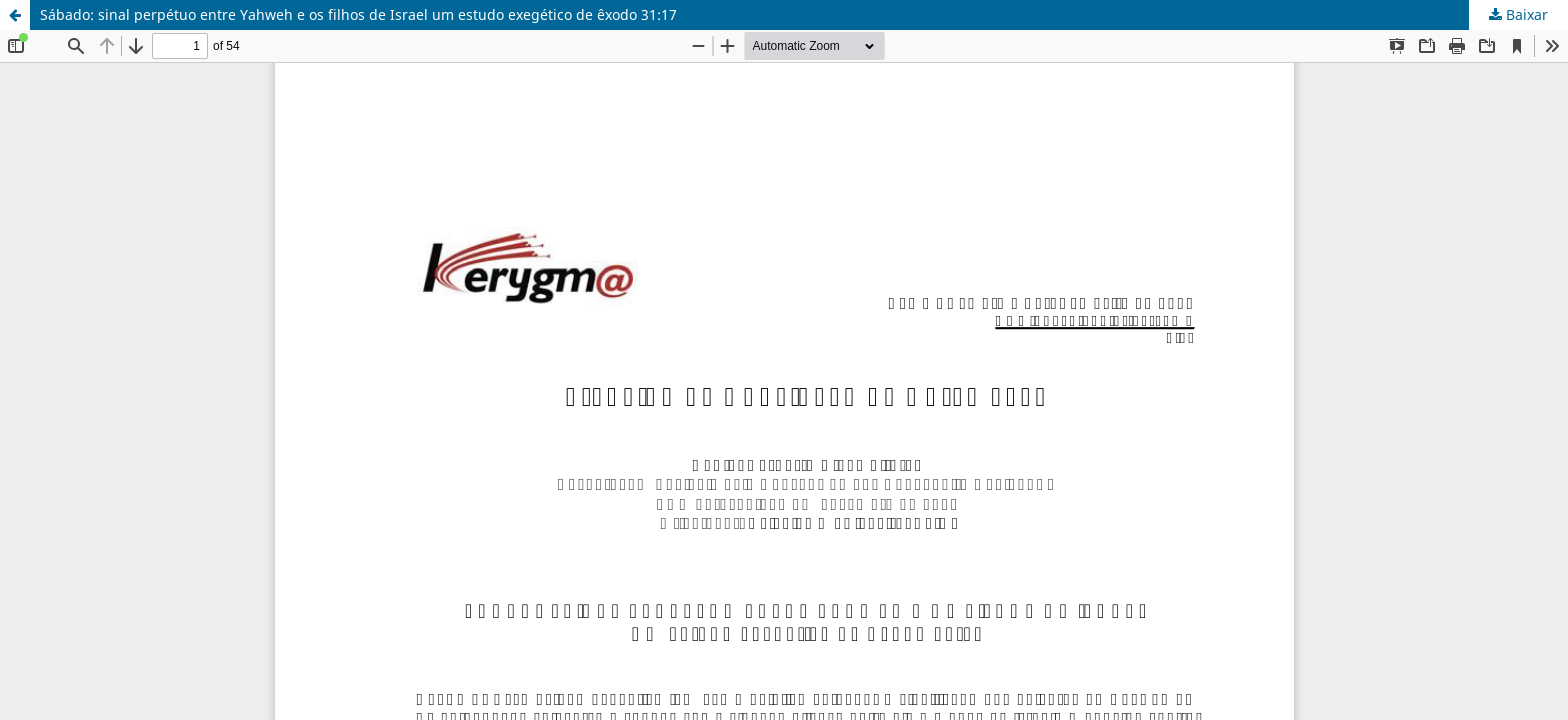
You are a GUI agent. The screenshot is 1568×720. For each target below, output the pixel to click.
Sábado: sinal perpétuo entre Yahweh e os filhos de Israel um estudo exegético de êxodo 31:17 (358, 14)
